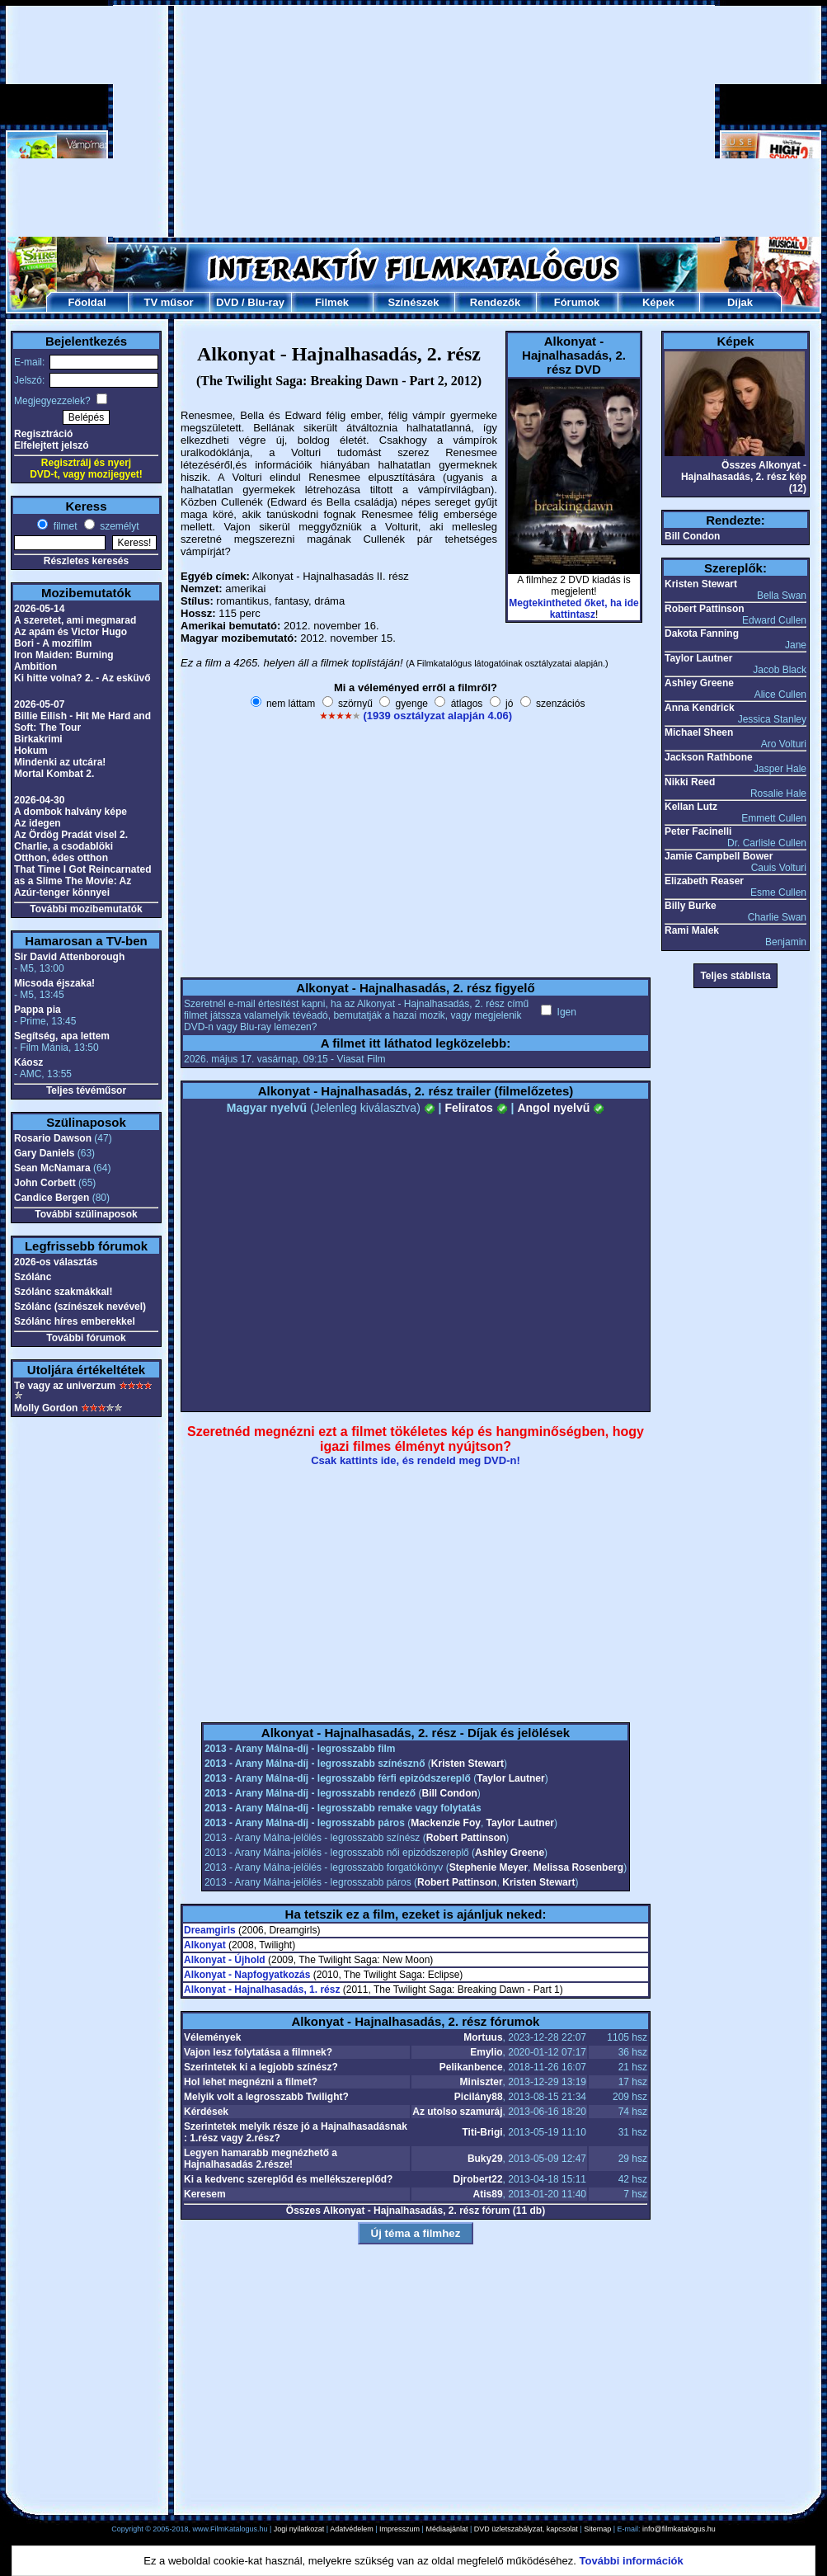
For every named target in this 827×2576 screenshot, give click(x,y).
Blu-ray (265, 302)
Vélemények (212, 2037)
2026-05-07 (39, 704)
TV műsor (169, 302)
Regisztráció (43, 434)
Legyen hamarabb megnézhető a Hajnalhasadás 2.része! (260, 2158)
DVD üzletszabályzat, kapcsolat (526, 2529)
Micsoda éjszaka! (54, 983)
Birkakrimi (38, 739)
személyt (118, 526)
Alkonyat (205, 1945)
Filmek (332, 302)
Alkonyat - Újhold (224, 1960)
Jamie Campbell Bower (719, 856)
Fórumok (577, 302)
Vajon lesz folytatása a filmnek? (258, 2052)
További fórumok (85, 1338)
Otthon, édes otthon (61, 858)
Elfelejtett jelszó (51, 445)
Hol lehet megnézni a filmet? (250, 2082)
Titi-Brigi (482, 2132)
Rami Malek (692, 930)
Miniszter (481, 2082)
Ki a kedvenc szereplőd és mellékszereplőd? (288, 2179)
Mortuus (482, 2037)
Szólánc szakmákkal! (63, 1291)
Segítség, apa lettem (62, 1036)
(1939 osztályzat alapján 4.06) (437, 715)
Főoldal (87, 302)
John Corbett (45, 1183)
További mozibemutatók (86, 909)
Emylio (486, 2052)
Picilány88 (478, 2097)
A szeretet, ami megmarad (75, 620)
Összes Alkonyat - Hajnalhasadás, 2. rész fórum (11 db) (415, 2210)
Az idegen (37, 823)
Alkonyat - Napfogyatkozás (247, 1974)
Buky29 (485, 2158)
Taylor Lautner (510, 1778)
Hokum (31, 750)
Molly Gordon (46, 1408)
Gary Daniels (44, 1153)
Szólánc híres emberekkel (74, 1321)
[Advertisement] (414, 121)
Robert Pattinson (466, 1838)
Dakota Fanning (702, 633)
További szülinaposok (86, 1214)
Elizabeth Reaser (704, 881)
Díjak (740, 302)
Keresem (205, 2194)
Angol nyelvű (560, 1107)
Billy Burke (691, 905)
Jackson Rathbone (709, 757)
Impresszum (399, 2529)
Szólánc (32, 1277)
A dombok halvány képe (70, 811)
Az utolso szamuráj (457, 2111)
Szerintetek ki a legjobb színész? (261, 2067)
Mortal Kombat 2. (54, 773)
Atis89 (488, 2194)
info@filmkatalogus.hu (679, 2529)
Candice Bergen (51, 1197)
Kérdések (206, 2111)
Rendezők (495, 302)
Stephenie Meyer (488, 1867)
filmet (63, 526)
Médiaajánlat (446, 2529)
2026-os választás (55, 1262)
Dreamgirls (210, 1930)
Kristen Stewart (467, 1763)
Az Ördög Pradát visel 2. (71, 835)
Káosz (28, 1062)
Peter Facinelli (698, 831)
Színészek (413, 302)
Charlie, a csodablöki (63, 846)
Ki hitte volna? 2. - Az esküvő (82, 678)
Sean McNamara (52, 1168)
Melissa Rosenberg (578, 1867)
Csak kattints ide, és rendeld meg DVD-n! (415, 1460)
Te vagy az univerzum (64, 1386)
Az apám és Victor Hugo (70, 632)
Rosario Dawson (53, 1138)
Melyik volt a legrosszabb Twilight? (266, 2097)
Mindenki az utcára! (60, 762)
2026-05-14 (39, 609)
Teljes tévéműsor (86, 1090)
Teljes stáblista (735, 976)
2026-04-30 (39, 800)
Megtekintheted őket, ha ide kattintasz (573, 608)
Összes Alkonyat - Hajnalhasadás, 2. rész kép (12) (743, 476)
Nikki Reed (690, 782)
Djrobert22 (478, 2179)
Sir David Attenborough (69, 957)
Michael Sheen (699, 732)
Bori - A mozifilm (53, 643)
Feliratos (475, 1107)
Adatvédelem (352, 2529)
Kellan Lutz (691, 806)
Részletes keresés (86, 561)
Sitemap (597, 2529)
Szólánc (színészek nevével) (80, 1306)
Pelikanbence (471, 2067)
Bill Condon (449, 1793)
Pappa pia (37, 1009)
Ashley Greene (509, 1852)
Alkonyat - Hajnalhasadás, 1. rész (262, 1989)
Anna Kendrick (700, 707)
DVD (227, 302)
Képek (658, 302)
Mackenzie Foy (446, 1823)
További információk (632, 2561)
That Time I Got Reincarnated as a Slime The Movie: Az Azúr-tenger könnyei (82, 881)
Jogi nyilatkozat (299, 2529)
